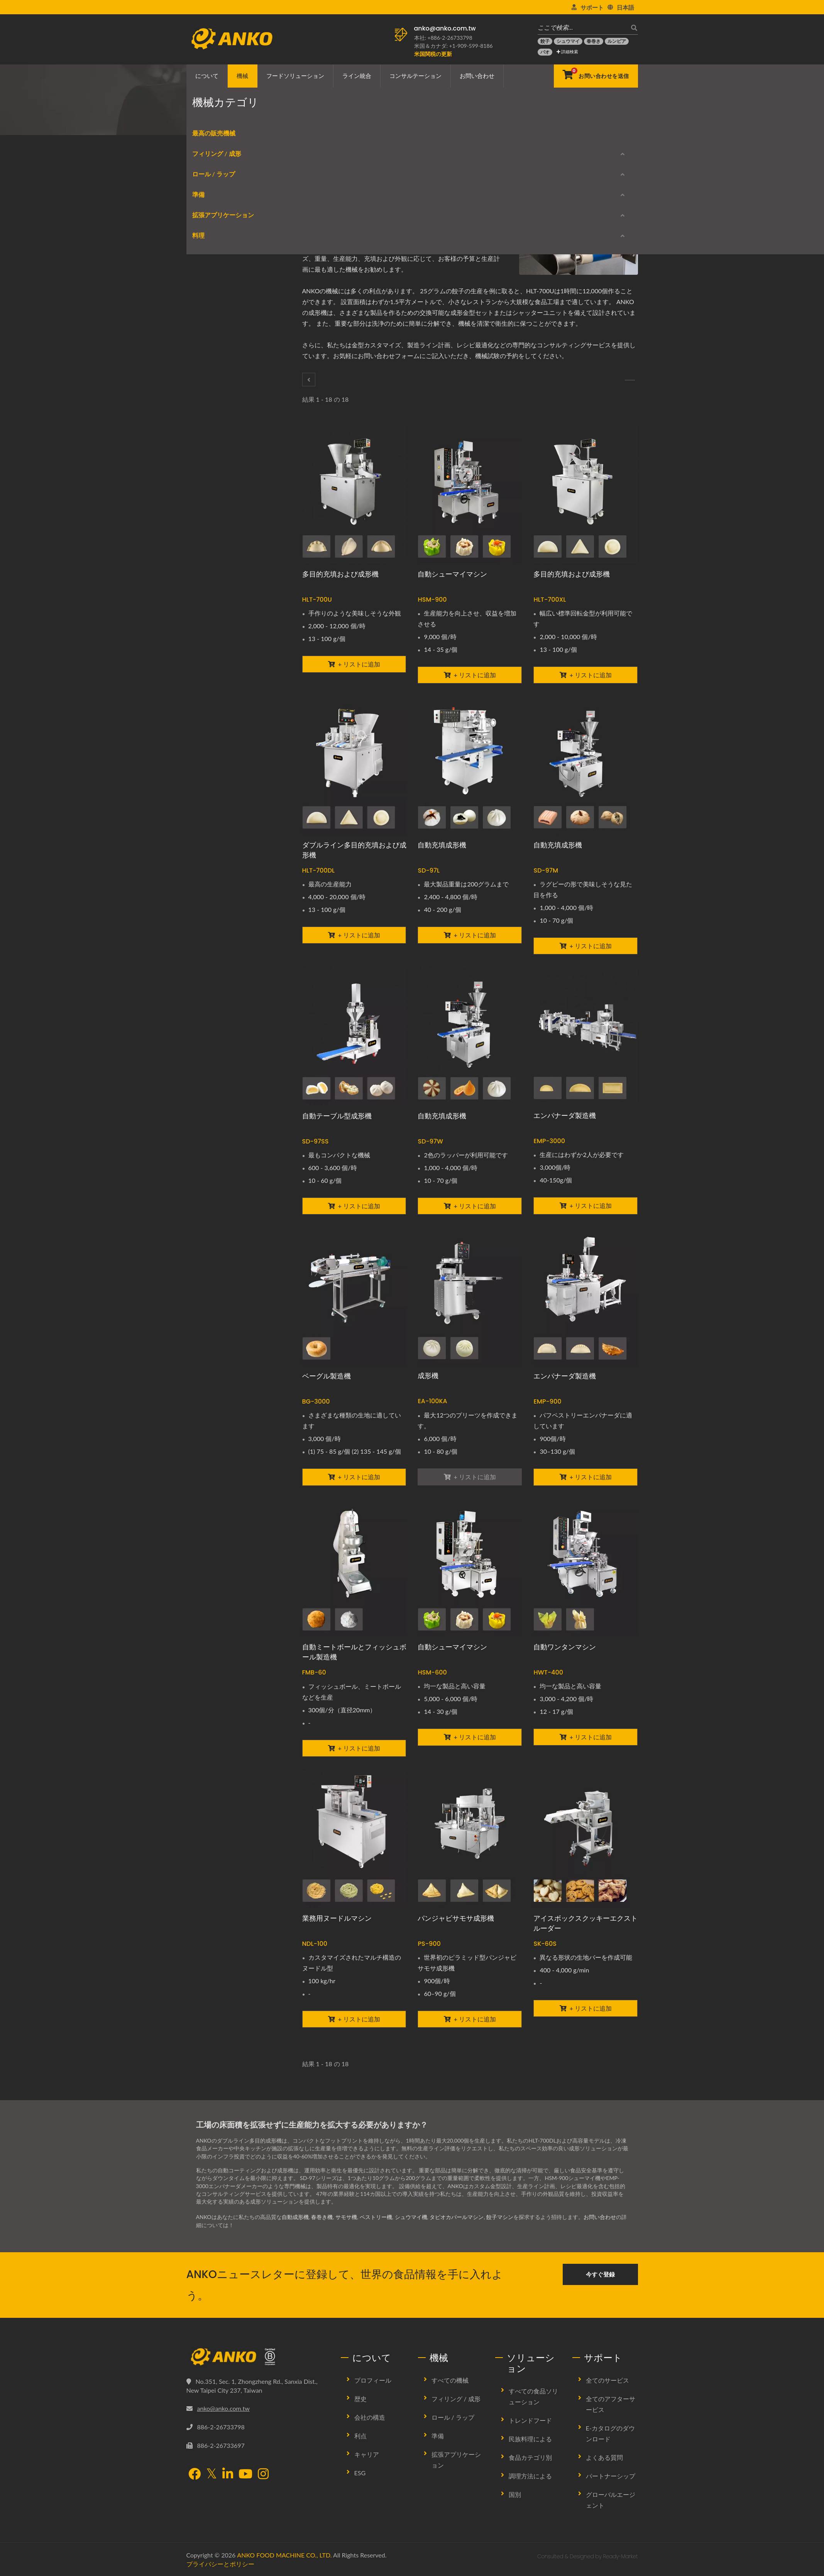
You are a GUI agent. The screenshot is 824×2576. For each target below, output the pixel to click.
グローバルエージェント (610, 2500)
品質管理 (205, 576)
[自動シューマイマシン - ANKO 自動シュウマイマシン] (470, 493)
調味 (199, 409)
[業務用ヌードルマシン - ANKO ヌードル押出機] (354, 1838)
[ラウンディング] (630, 380)
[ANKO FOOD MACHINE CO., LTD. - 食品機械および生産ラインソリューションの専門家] (231, 36)
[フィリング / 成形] (308, 379)
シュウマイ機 (411, 2217)
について (206, 76)
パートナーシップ (610, 2476)
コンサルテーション (415, 76)
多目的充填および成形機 (340, 574)
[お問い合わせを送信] (596, 76)
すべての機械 (450, 2380)
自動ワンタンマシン (564, 1647)
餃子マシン (499, 2217)
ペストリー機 (376, 2217)
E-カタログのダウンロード (231, 674)
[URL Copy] (384, 199)
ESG (360, 2472)
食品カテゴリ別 (530, 2457)
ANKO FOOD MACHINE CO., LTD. (284, 2555)
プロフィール (372, 2380)
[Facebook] (324, 199)
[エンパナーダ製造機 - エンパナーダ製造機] (585, 1035)
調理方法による (530, 2476)
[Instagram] (263, 2474)
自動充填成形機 (442, 845)
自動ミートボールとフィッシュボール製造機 (354, 1652)
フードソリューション (295, 76)
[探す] (632, 27)
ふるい (202, 428)
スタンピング (210, 539)
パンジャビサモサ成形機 (456, 1918)
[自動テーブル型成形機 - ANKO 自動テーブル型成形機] (354, 1035)
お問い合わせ (477, 76)
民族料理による (530, 2438)
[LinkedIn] (348, 199)
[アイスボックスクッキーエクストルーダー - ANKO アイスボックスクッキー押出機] (585, 1838)
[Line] (360, 199)
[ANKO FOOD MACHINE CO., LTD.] (257, 2357)
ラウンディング (213, 261)
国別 (515, 2494)
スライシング (210, 557)
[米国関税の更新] (433, 54)
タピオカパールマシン (457, 2217)
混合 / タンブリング (218, 390)
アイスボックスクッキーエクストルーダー (585, 1923)
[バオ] (545, 52)
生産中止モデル (217, 700)
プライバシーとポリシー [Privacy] (220, 2564)
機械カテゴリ (254, 121)
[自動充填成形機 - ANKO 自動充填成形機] (470, 764)
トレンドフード (530, 2420)
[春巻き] (593, 41)
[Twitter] (336, 199)
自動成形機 (295, 2217)
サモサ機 (346, 2217)
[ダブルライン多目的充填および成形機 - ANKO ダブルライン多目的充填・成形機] (354, 764)
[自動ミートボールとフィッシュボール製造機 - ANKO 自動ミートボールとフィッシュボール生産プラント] (354, 1567)
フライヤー (207, 613)
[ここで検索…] (582, 27)
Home (219, 121)
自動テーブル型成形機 (337, 1116)
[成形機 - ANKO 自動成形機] (470, 1295)
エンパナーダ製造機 (564, 1115)
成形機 (428, 1375)
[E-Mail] (372, 199)
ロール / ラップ (207, 281)
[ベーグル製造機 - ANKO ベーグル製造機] (354, 1295)
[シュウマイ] (568, 41)
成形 (345, 121)
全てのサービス (607, 2380)
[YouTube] (245, 2474)
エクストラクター (215, 372)
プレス (202, 520)
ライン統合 (356, 76)
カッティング (210, 353)
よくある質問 (604, 2457)
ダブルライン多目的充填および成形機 (354, 850)
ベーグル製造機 (326, 1376)
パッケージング (213, 502)
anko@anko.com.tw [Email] (223, 2408)
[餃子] (545, 41)
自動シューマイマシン (452, 574)
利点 (360, 2435)
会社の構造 (369, 2417)
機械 (242, 76)
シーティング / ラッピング (226, 316)
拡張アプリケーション (217, 448)
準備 (192, 337)
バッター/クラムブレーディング (233, 483)
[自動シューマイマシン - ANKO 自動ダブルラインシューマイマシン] (470, 1567)
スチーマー (207, 631)
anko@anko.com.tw (445, 28)
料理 (192, 596)
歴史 (360, 2398)
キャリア (366, 2454)
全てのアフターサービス (610, 2404)
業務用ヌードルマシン (337, 1918)
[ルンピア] (617, 41)
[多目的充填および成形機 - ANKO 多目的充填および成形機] (354, 493)
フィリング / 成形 (306, 121)
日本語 (625, 7)
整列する (205, 465)
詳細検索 (568, 51)
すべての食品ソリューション (533, 2396)
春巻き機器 (207, 298)
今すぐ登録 (600, 2274)
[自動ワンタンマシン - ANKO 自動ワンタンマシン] (585, 1566)
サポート (592, 7)
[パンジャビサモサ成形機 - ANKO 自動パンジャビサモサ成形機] (470, 1838)
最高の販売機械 (208, 205)
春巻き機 (322, 2217)
